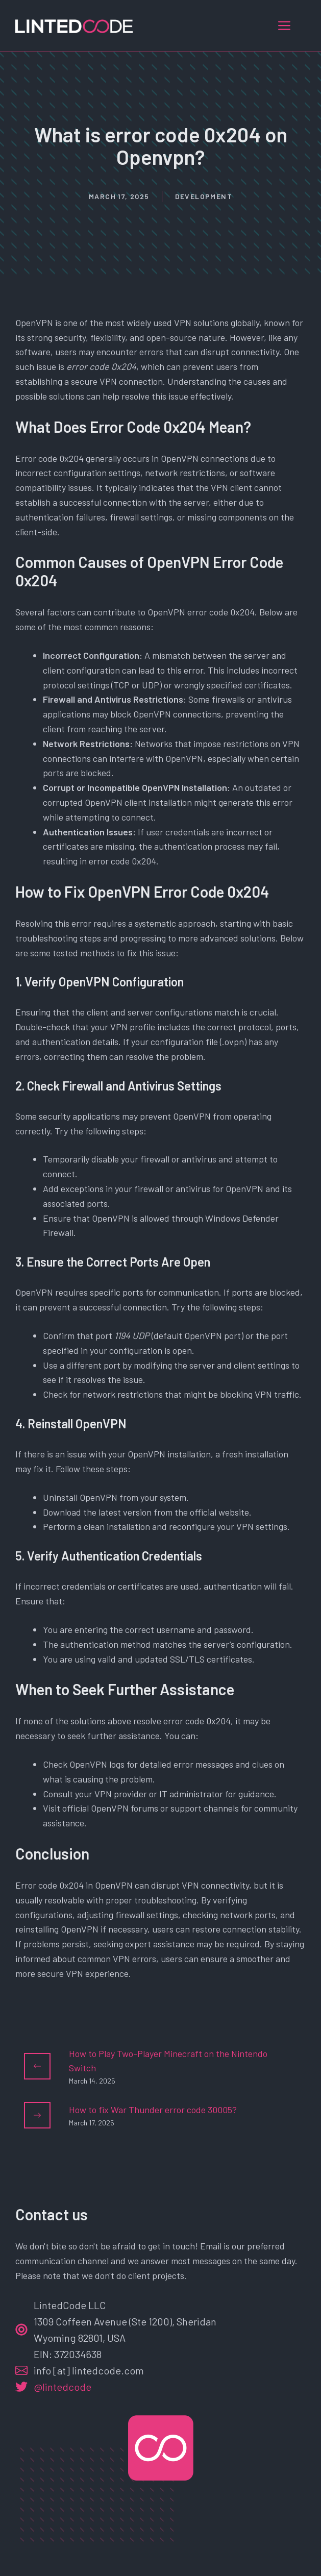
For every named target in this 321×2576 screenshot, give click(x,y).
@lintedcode (62, 2387)
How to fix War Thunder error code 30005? (153, 2109)
